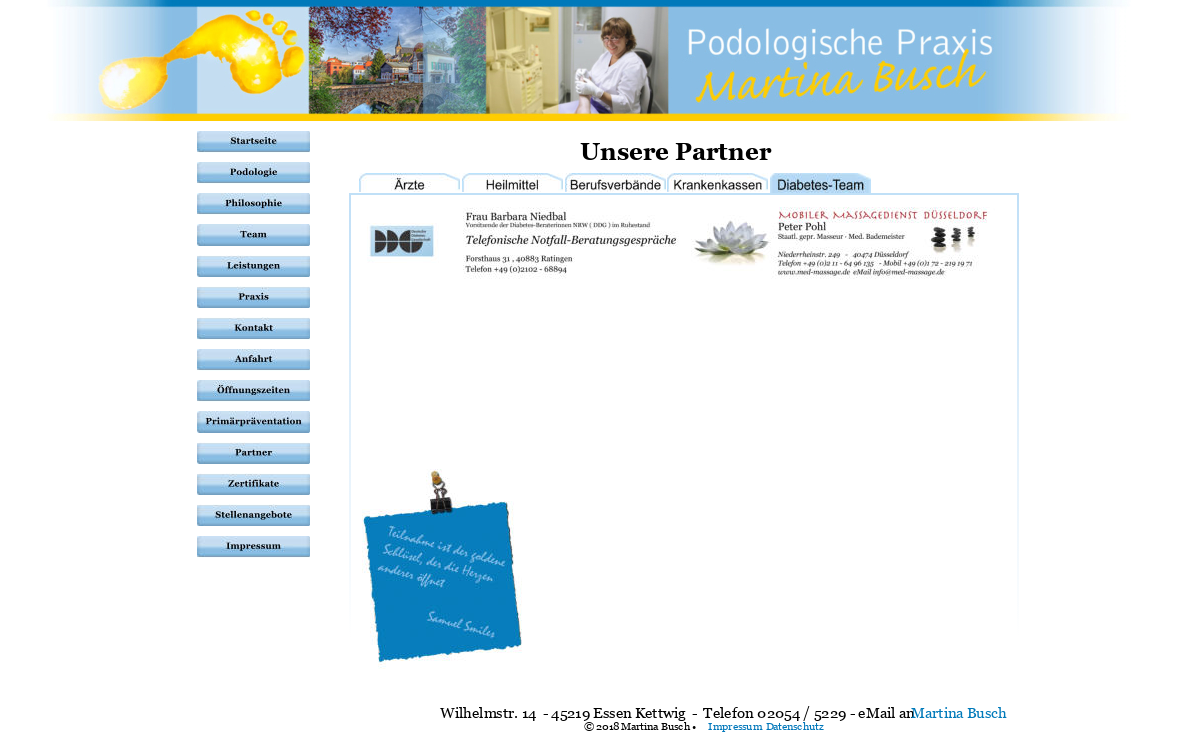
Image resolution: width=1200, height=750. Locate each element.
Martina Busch (958, 712)
